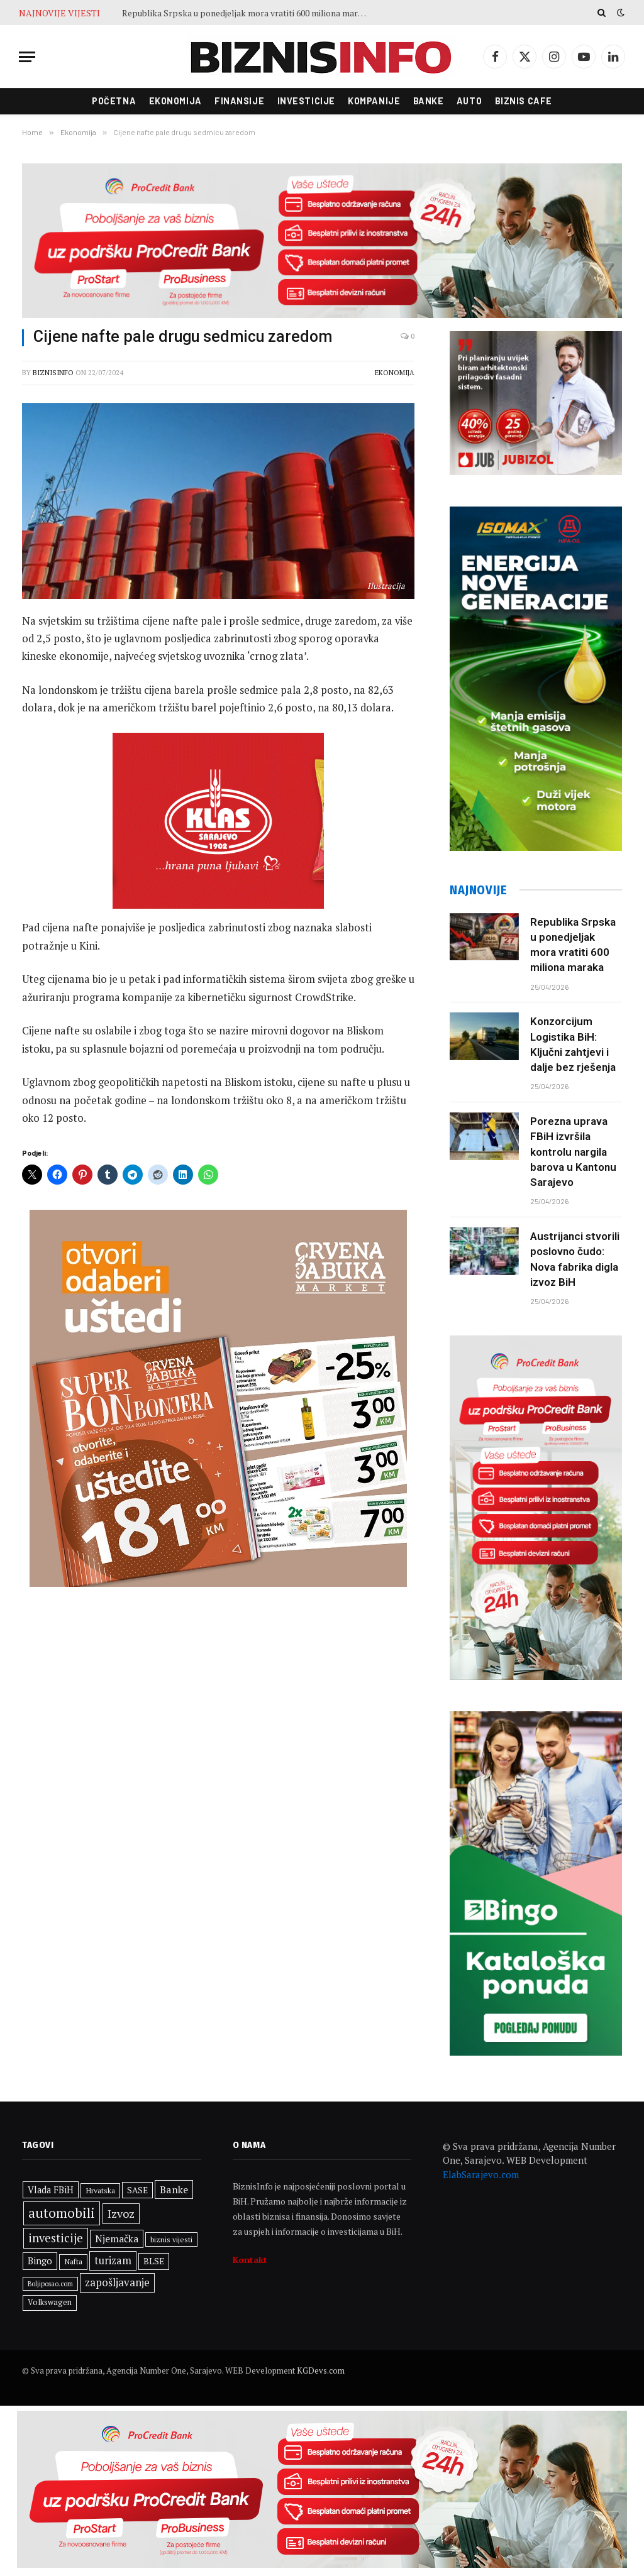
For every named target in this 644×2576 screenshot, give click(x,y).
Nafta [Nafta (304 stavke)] (73, 2261)
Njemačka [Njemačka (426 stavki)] (116, 2238)
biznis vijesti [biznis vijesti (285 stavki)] (171, 2239)
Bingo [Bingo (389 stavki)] (40, 2261)
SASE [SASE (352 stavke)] (137, 2190)
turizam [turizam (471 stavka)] (112, 2260)
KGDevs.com (321, 2370)
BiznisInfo (53, 372)
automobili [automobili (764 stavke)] (61, 2213)
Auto (469, 101)
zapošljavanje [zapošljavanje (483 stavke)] (117, 2282)
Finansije (239, 101)
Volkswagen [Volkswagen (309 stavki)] (50, 2302)
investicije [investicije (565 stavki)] (55, 2237)
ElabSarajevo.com (481, 2174)
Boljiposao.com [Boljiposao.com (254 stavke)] (50, 2283)
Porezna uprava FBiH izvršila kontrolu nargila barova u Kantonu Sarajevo (573, 1151)
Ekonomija (175, 101)
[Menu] (27, 57)
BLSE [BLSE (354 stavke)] (153, 2261)
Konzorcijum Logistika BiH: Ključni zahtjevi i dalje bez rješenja (573, 1044)
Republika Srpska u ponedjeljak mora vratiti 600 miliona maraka (247, 13)
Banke (428, 101)
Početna (114, 101)
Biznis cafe (523, 101)
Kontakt (250, 2260)
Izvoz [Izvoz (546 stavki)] (121, 2213)
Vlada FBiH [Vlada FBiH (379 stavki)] (51, 2190)
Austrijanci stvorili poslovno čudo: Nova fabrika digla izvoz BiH (574, 1259)
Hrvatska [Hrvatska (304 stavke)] (100, 2190)
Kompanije (374, 101)
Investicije (306, 101)
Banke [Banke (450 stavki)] (174, 2189)
